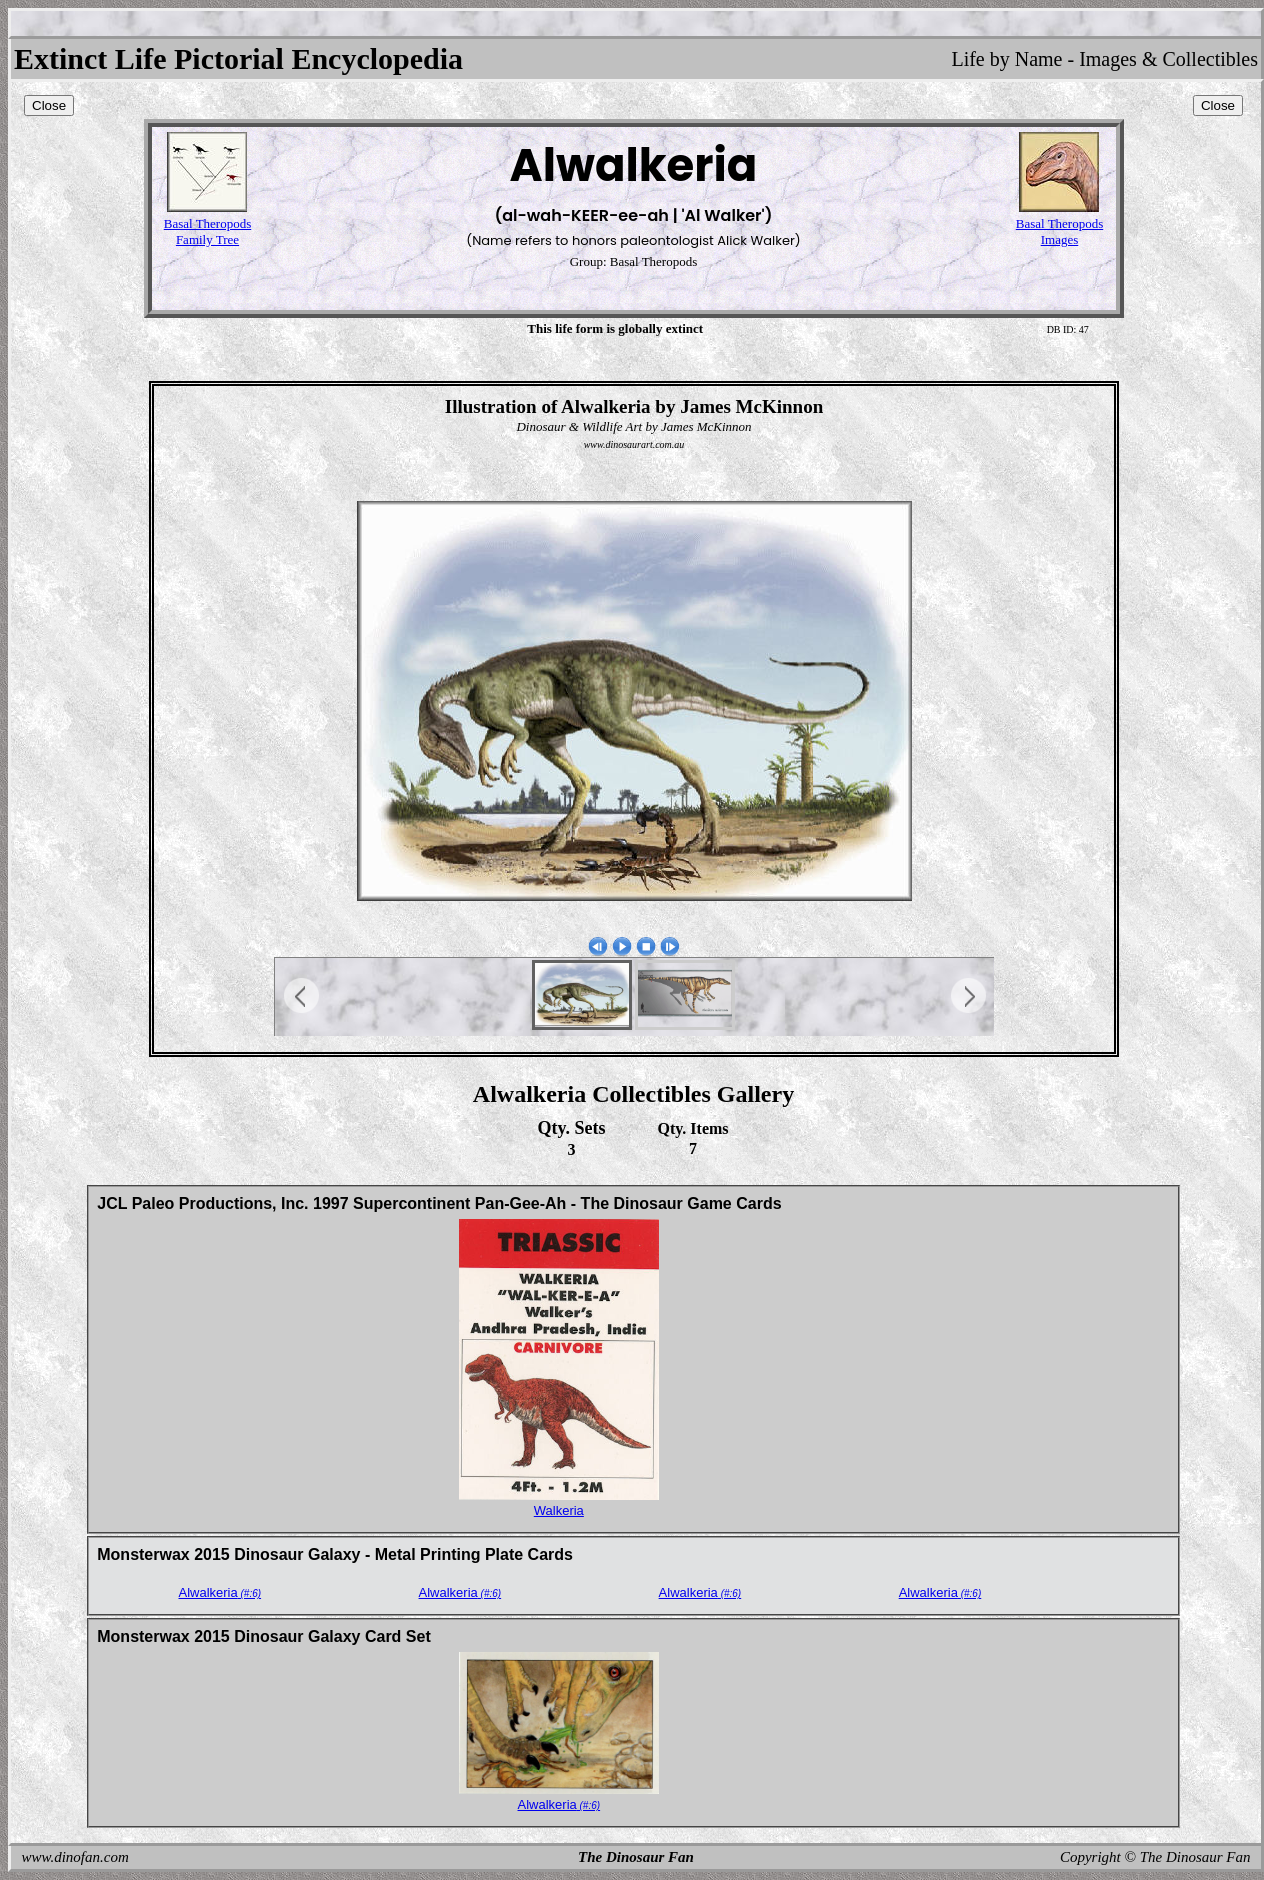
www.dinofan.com (75, 1857)
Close (49, 105)
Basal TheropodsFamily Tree (208, 231)
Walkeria (559, 1510)
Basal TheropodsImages (1060, 231)
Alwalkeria (219, 1592)
